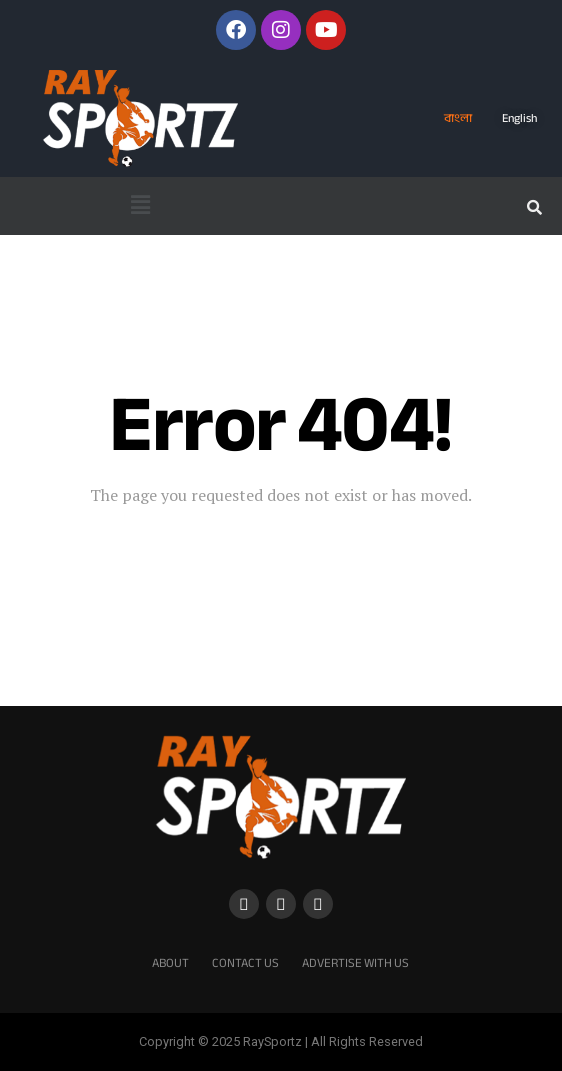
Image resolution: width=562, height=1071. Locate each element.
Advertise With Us (355, 963)
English (519, 118)
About (170, 963)
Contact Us (245, 963)
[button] (140, 206)
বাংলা (458, 118)
